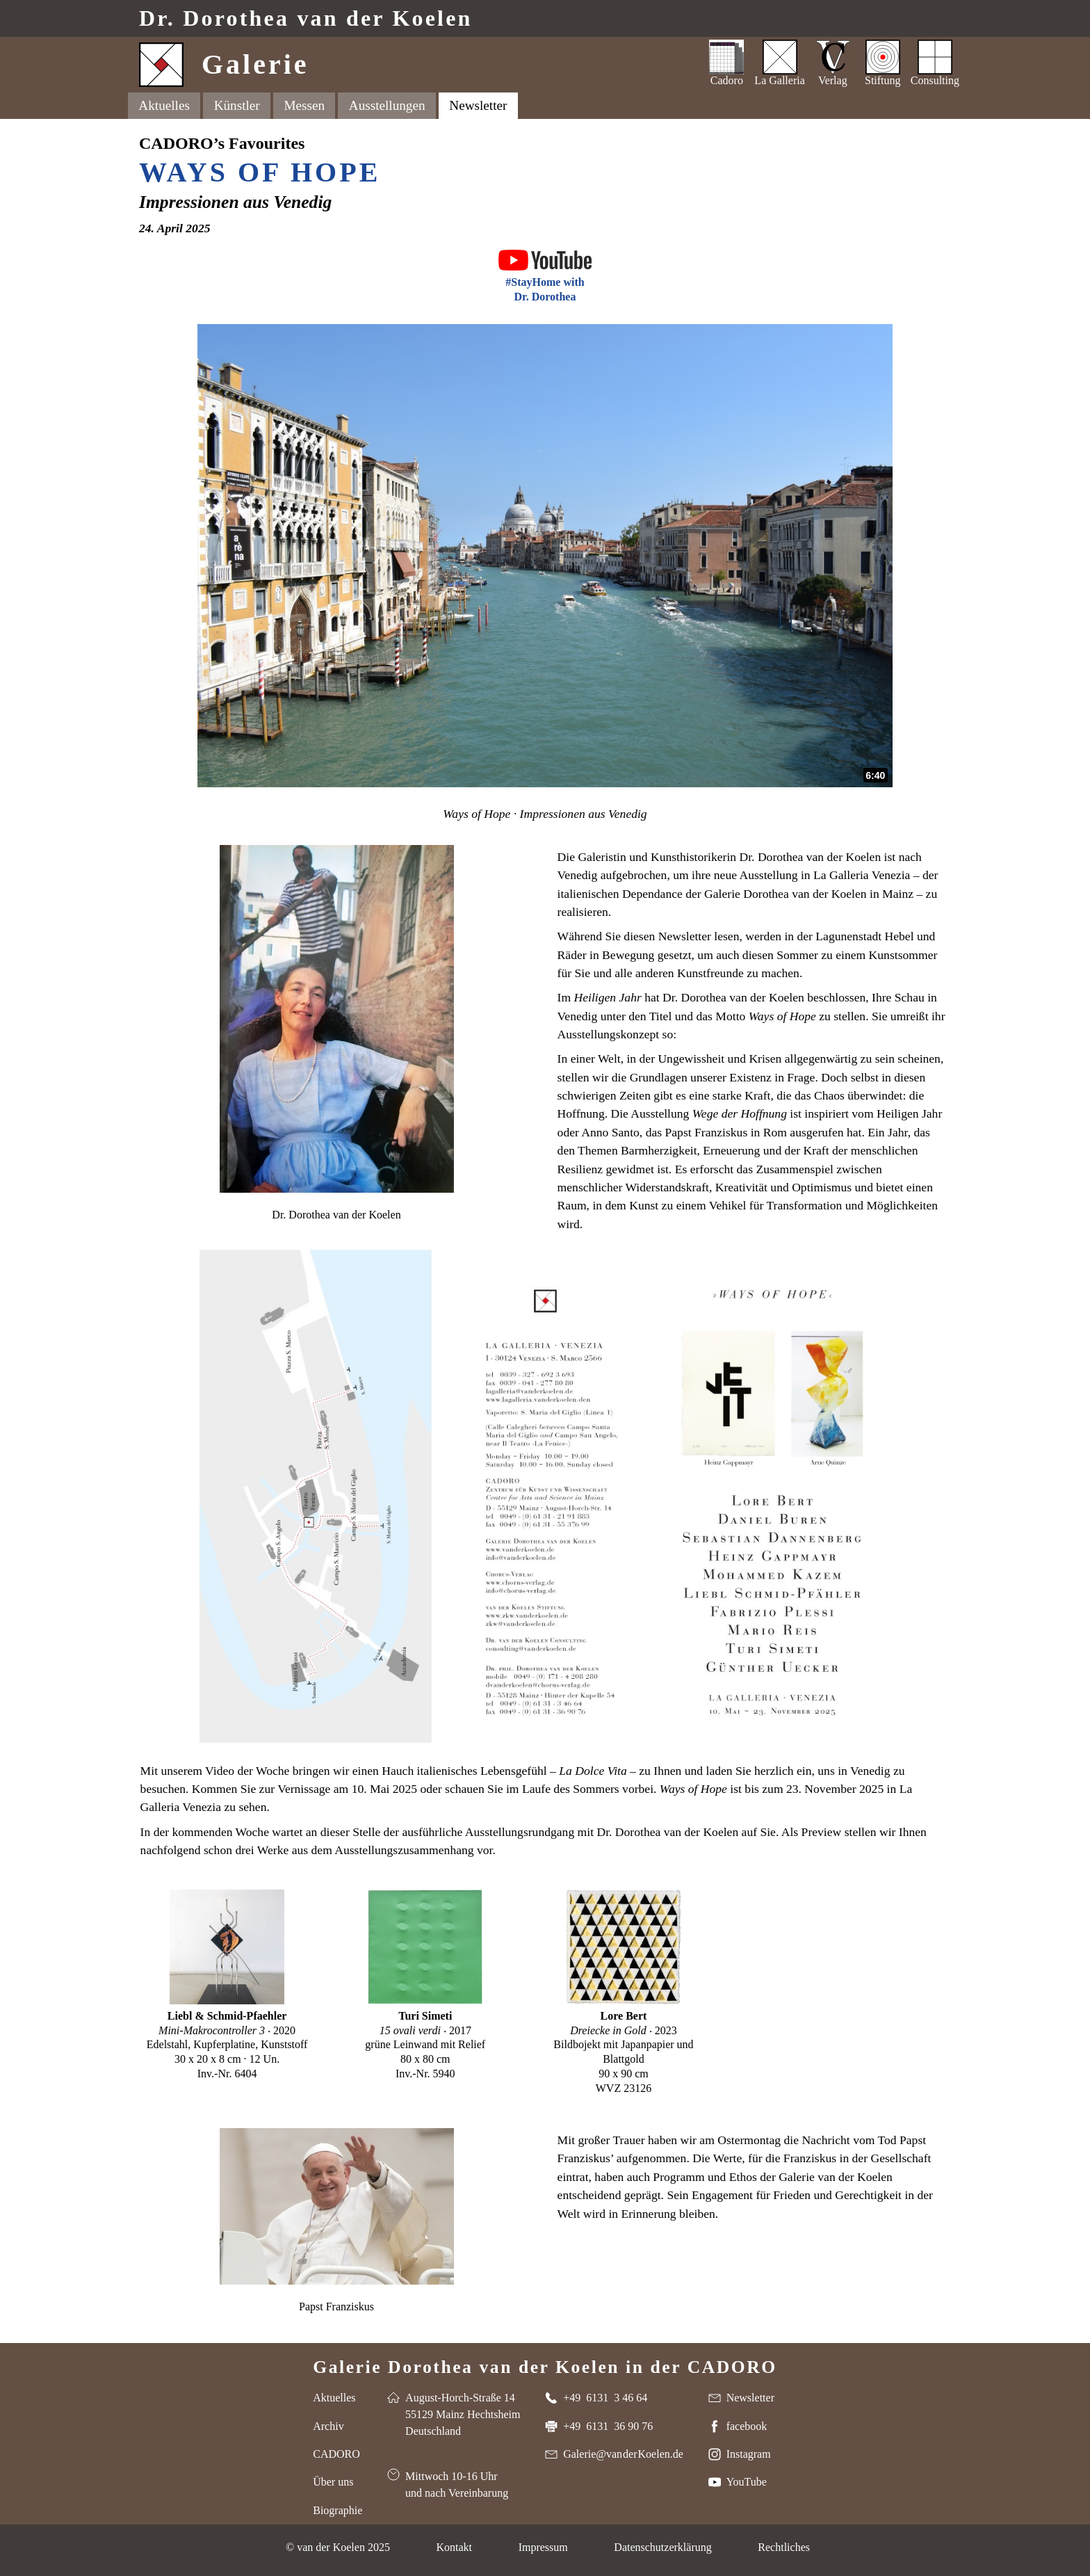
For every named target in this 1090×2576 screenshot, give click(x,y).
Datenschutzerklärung (662, 2547)
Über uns (333, 2482)
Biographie (337, 2510)
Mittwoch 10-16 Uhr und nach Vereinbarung (456, 2484)
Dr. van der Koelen (306, 18)
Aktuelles (164, 105)
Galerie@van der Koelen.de (623, 2454)
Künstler (237, 105)
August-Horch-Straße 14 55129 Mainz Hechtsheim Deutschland (462, 2414)
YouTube (746, 2482)
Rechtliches (784, 2547)
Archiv (328, 2426)
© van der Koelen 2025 (338, 2547)
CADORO (336, 2454)
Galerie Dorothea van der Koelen (545, 2366)
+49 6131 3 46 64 (605, 2398)
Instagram (748, 2454)
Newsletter (478, 105)
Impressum (543, 2547)
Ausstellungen (387, 105)
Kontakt (454, 2547)
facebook (746, 2426)
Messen (304, 105)
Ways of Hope (259, 172)
